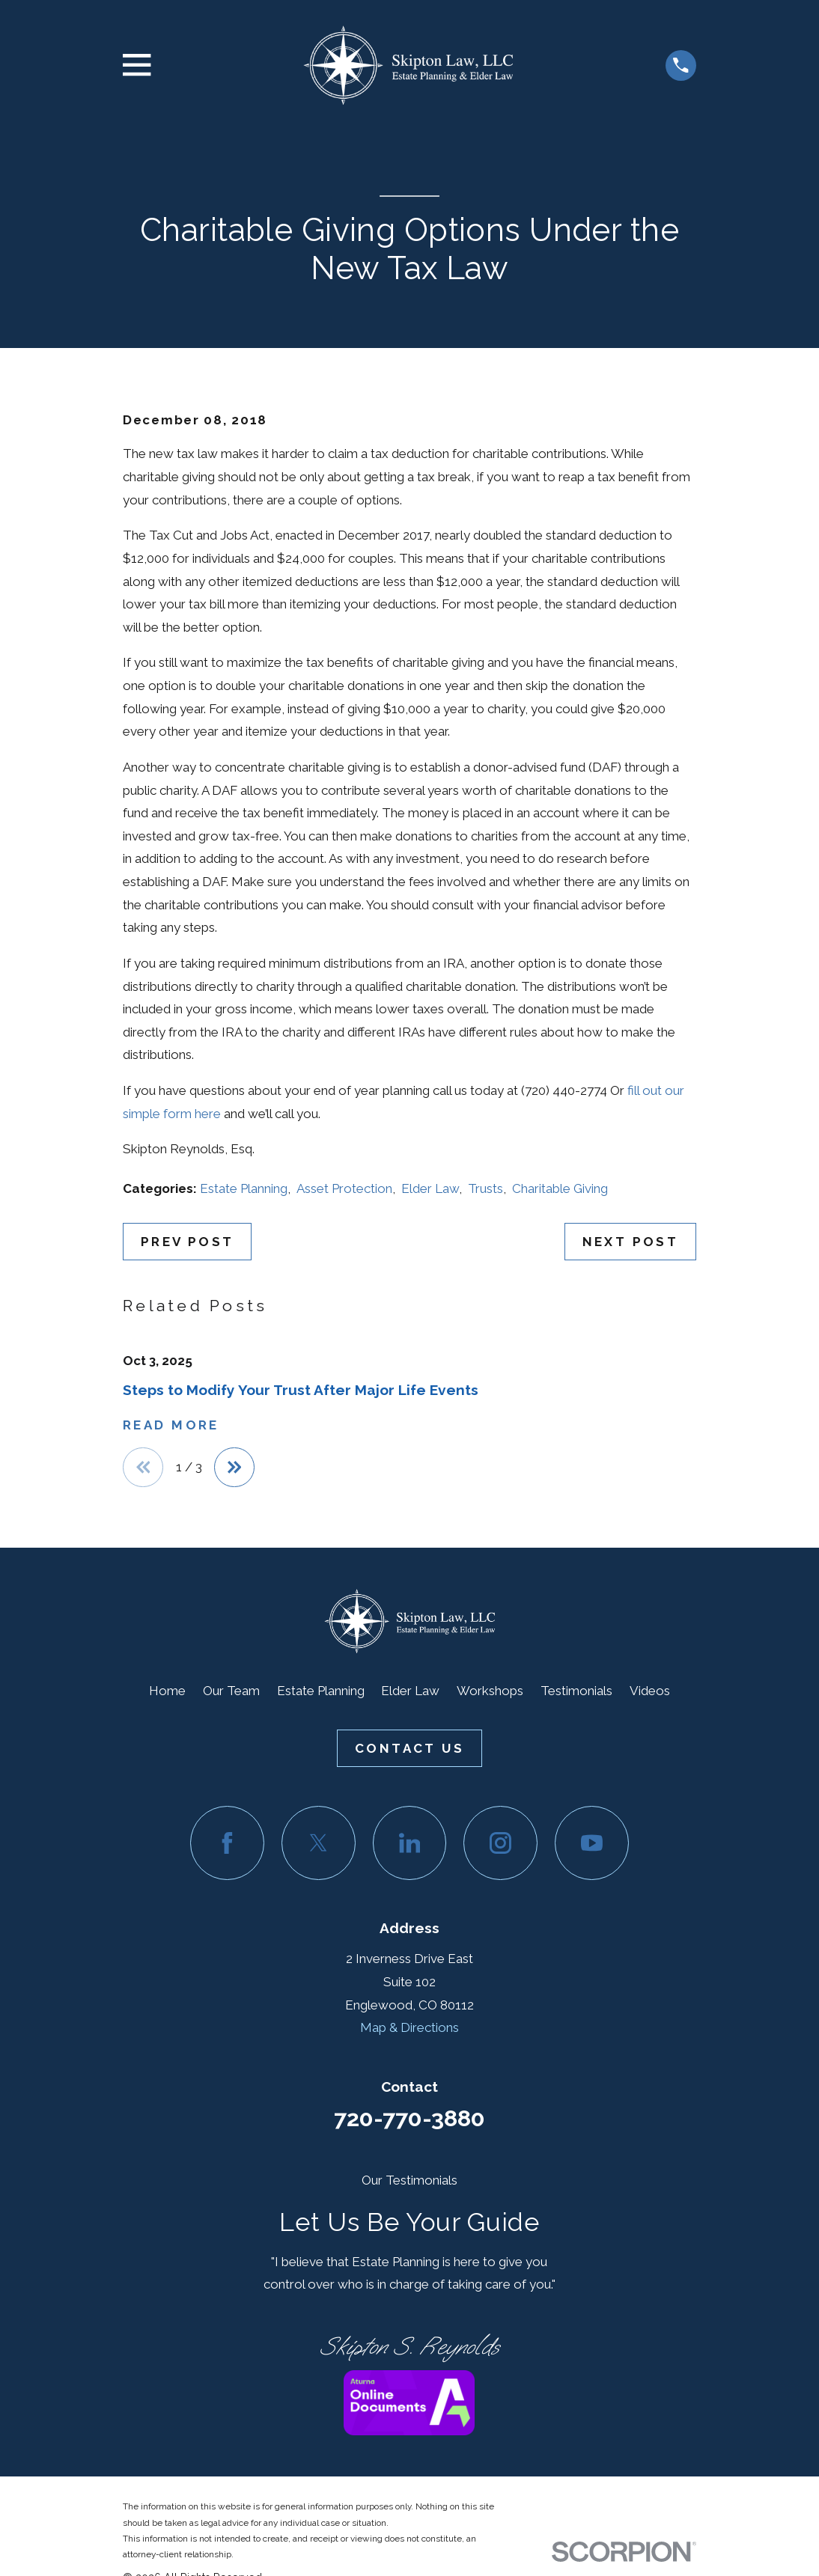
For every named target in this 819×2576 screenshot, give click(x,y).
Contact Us (409, 1749)
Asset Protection (344, 1188)
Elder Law (430, 1188)
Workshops (490, 1691)
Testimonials (576, 1691)
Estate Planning (243, 1188)
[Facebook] (227, 1844)
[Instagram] (500, 1844)
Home (167, 1691)
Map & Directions (409, 2028)
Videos (650, 1691)
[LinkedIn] (410, 1844)
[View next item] (236, 1468)
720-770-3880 (409, 2118)
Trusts (485, 1188)
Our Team (231, 1691)
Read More (171, 1425)
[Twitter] (318, 1844)
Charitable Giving (560, 1188)
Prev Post (187, 1241)
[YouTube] (592, 1844)
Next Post (630, 1241)
